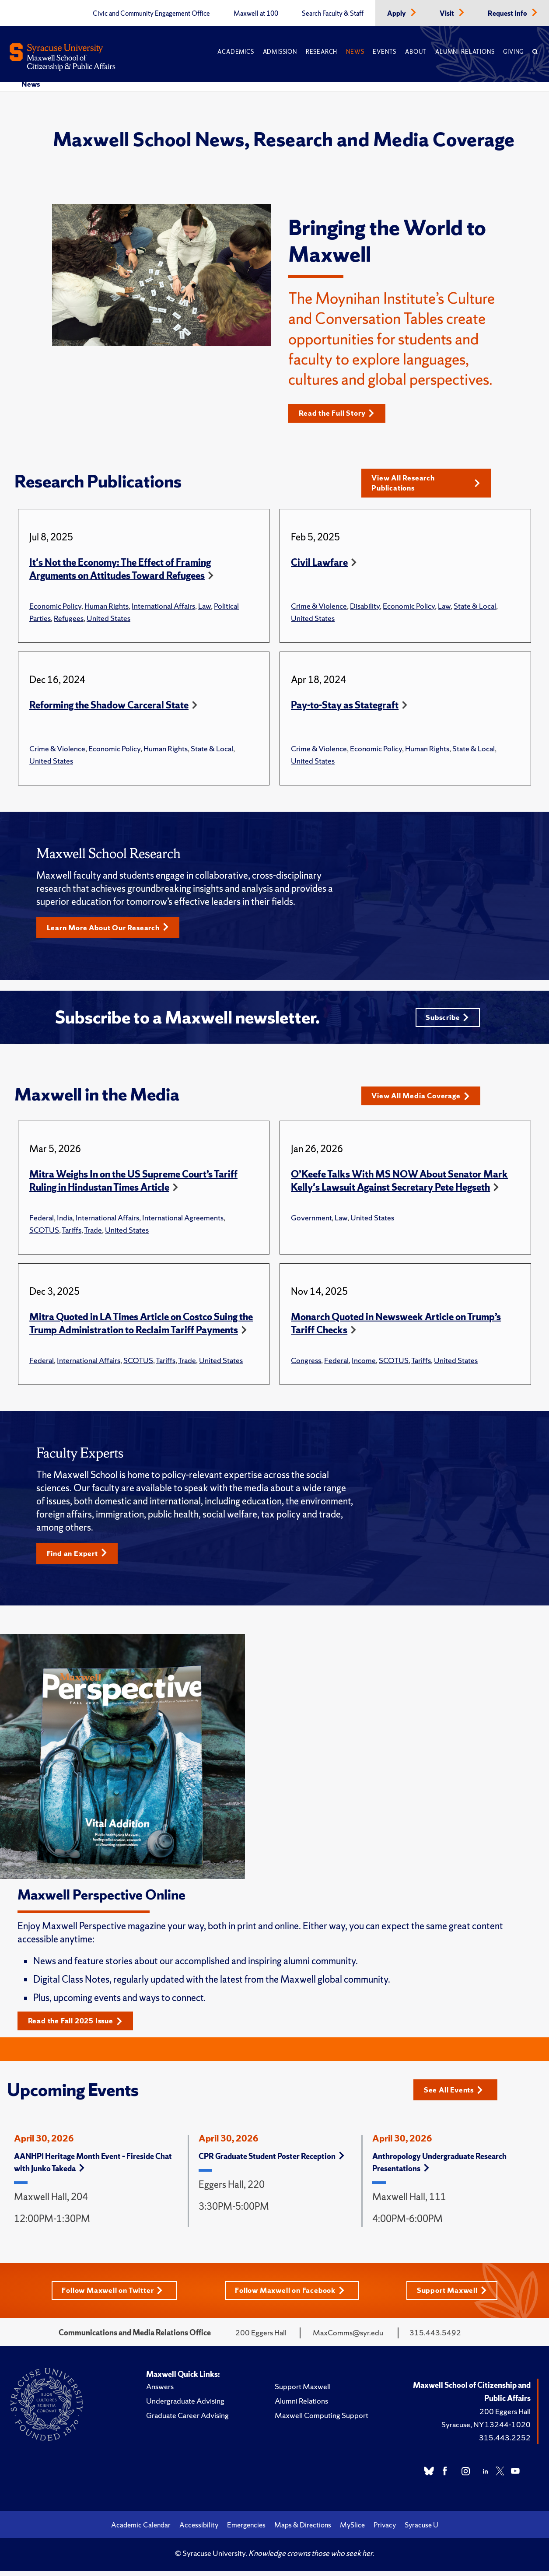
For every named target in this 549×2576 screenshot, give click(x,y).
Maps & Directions (302, 2530)
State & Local (475, 607)
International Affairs (163, 607)
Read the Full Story (340, 413)
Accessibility (198, 2530)
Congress (306, 1364)
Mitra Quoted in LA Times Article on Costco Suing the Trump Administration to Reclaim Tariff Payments (141, 1327)
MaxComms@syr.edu (348, 2338)
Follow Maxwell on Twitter (110, 2295)
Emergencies (246, 2530)
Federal (41, 1221)
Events (384, 52)
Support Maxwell (455, 2295)
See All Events (456, 2094)
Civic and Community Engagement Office (151, 13)
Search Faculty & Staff (333, 13)
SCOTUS (44, 1234)
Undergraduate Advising (185, 2406)
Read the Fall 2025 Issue (79, 2026)
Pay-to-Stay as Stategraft (345, 706)
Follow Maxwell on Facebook (292, 2295)
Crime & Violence (319, 607)
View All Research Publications (426, 483)
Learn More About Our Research (112, 929)
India (65, 1221)
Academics (235, 52)
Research (321, 52)
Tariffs (71, 1234)
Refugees (69, 619)
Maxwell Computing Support (321, 2420)
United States (108, 619)
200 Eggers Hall (505, 2416)
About (416, 52)
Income (364, 1364)
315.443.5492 (435, 2338)
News (355, 52)
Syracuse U (421, 2530)
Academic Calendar (141, 2530)
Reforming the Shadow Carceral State (109, 706)
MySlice (352, 2530)
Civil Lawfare (319, 563)
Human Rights (106, 607)
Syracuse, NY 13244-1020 (486, 2430)
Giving (513, 52)
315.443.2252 (505, 2443)
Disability (365, 607)
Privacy (385, 2530)
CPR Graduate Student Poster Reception (271, 2161)
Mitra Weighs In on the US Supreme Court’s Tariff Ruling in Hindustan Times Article (133, 1185)
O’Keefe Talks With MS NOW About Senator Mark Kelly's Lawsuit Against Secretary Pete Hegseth (399, 1185)
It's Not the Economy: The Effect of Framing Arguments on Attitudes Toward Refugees (120, 570)
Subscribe (446, 1020)
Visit (447, 13)
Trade (93, 1234)
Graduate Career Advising (187, 2420)
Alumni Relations (464, 52)
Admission (280, 52)
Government (311, 1221)
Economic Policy (55, 607)
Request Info (508, 13)
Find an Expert (79, 1558)
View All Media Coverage (424, 1100)
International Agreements (183, 1221)
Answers (160, 2392)
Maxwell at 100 (256, 13)
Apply (397, 13)
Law (204, 607)
